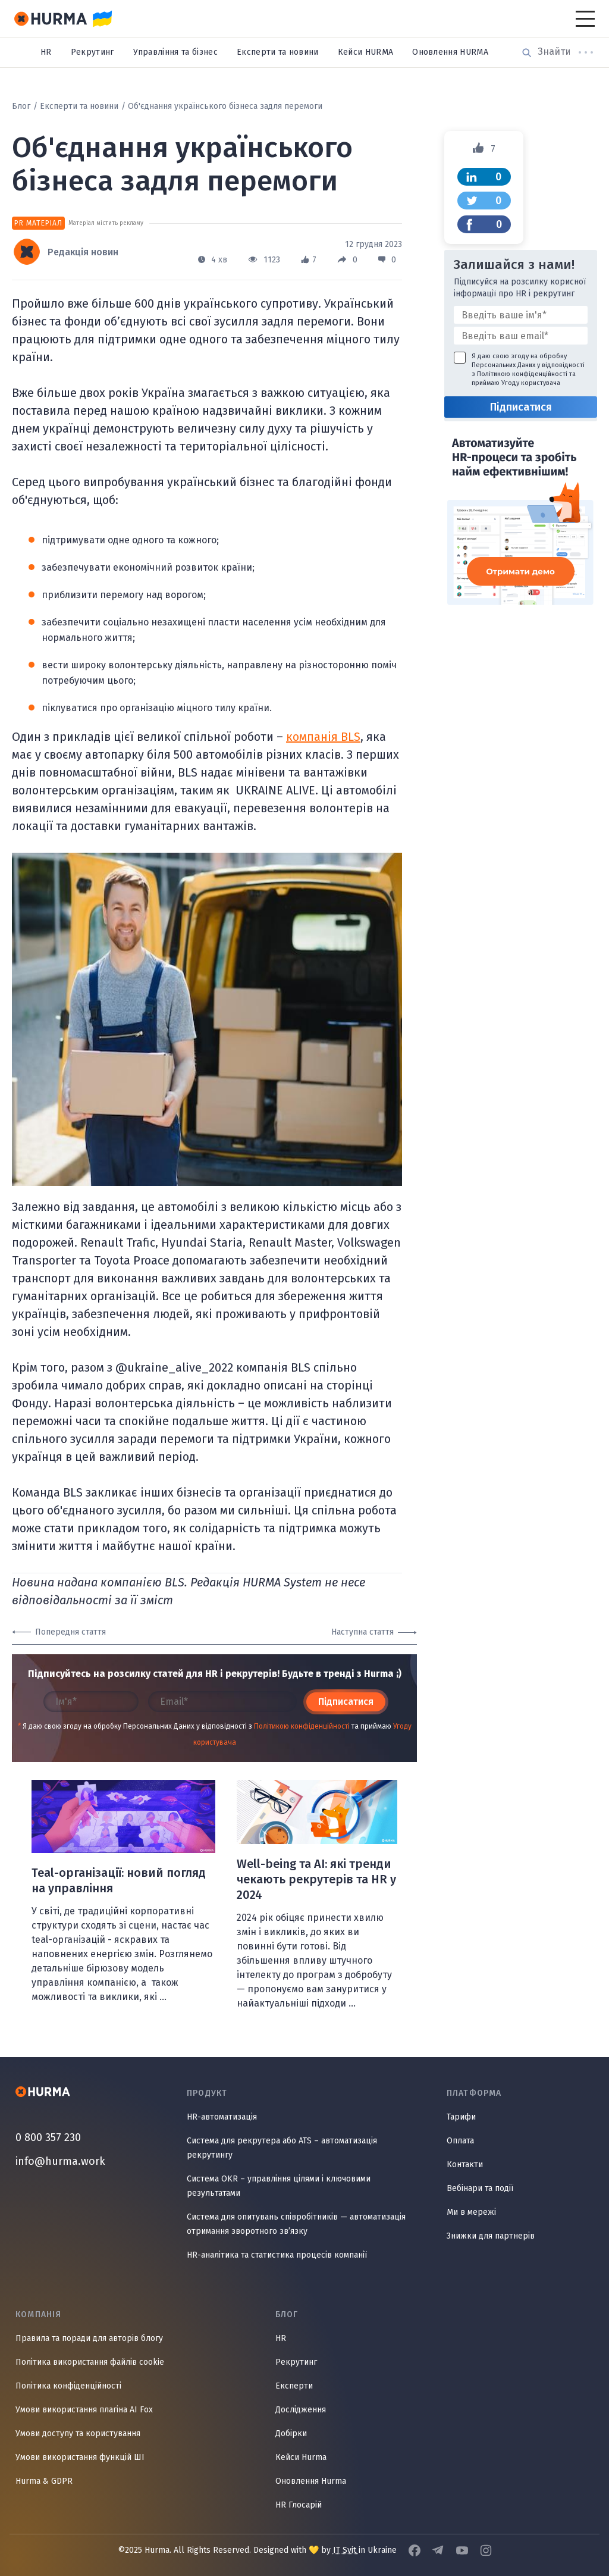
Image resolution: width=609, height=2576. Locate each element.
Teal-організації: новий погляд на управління (119, 1880)
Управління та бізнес (175, 52)
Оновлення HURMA (450, 52)
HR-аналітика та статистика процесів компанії (277, 2255)
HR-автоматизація (222, 2117)
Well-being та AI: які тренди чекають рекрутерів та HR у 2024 (316, 1879)
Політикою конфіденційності (302, 1726)
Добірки (291, 2433)
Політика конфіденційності (68, 2386)
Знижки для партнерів (491, 2236)
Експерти (294, 2386)
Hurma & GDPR (44, 2481)
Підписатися (345, 1701)
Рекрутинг (92, 52)
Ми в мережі (471, 2212)
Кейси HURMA (366, 52)
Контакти (465, 2164)
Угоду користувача (530, 383)
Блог (21, 106)
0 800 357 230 (48, 2137)
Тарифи (461, 2117)
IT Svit (346, 2550)
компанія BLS (323, 737)
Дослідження (300, 2410)
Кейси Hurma (301, 2457)
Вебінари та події (480, 2188)
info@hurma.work (60, 2161)
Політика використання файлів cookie (89, 2362)
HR (46, 52)
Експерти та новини (278, 52)
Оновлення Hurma (310, 2481)
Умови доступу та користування (77, 2433)
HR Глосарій (298, 2505)
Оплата (460, 2141)
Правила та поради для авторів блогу (89, 2338)
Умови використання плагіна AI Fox (84, 2410)
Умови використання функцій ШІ (80, 2457)
